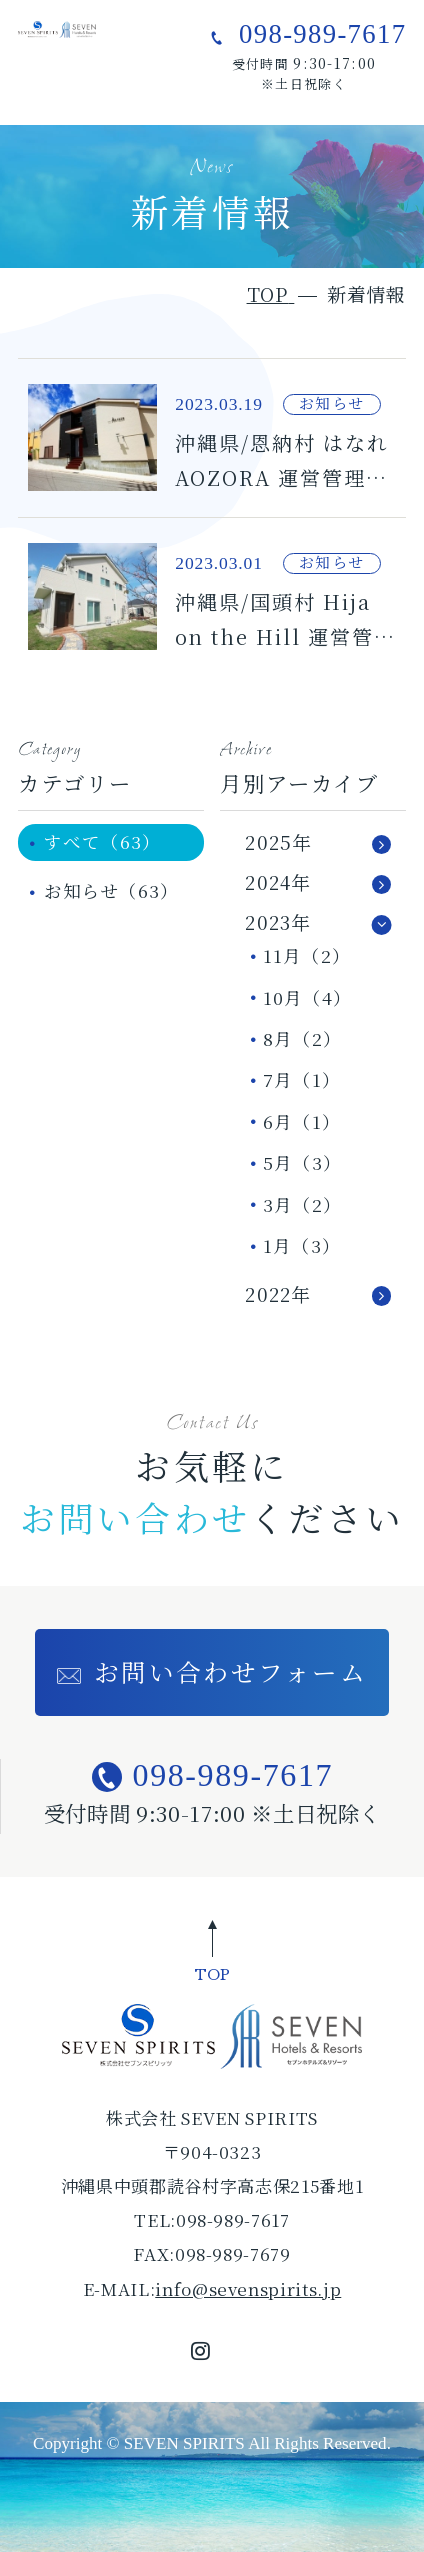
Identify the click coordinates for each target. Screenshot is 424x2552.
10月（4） (307, 997)
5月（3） (302, 1162)
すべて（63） (102, 841)
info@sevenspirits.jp (248, 2288)
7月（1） (302, 1079)
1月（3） (302, 1245)
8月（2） (302, 1038)
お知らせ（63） (111, 890)
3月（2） (302, 1204)
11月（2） (307, 955)
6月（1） (302, 1121)
